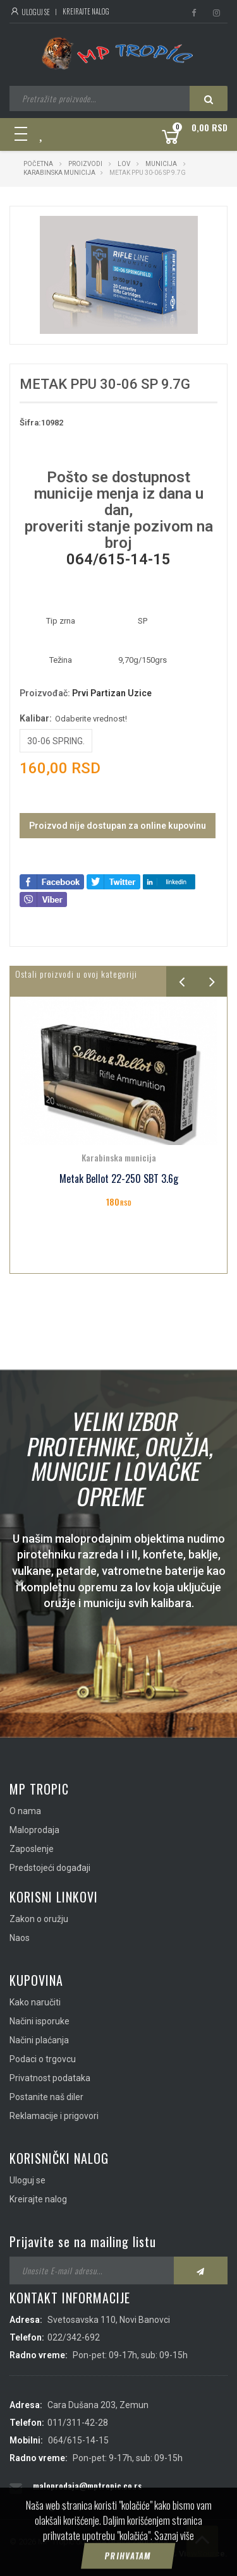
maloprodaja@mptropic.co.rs (87, 2485)
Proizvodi (86, 163)
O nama (25, 1811)
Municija (161, 163)
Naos (19, 1938)
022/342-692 (73, 2337)
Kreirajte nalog (86, 11)
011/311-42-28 (77, 2423)
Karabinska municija (59, 172)
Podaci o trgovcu (42, 2059)
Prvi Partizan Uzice (112, 693)
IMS (162, 2553)
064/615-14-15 (118, 559)
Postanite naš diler (46, 2097)
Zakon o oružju (38, 1919)
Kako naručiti (35, 2002)
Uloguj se (29, 12)
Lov (124, 163)
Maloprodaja (34, 1830)
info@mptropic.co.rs (72, 2505)
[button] (186, 227)
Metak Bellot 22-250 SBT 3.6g (118, 1179)
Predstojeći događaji (49, 1868)
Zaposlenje (31, 1849)
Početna (38, 163)
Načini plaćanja (39, 2040)
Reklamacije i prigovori (54, 2116)
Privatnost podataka (49, 2078)
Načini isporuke (39, 2021)
